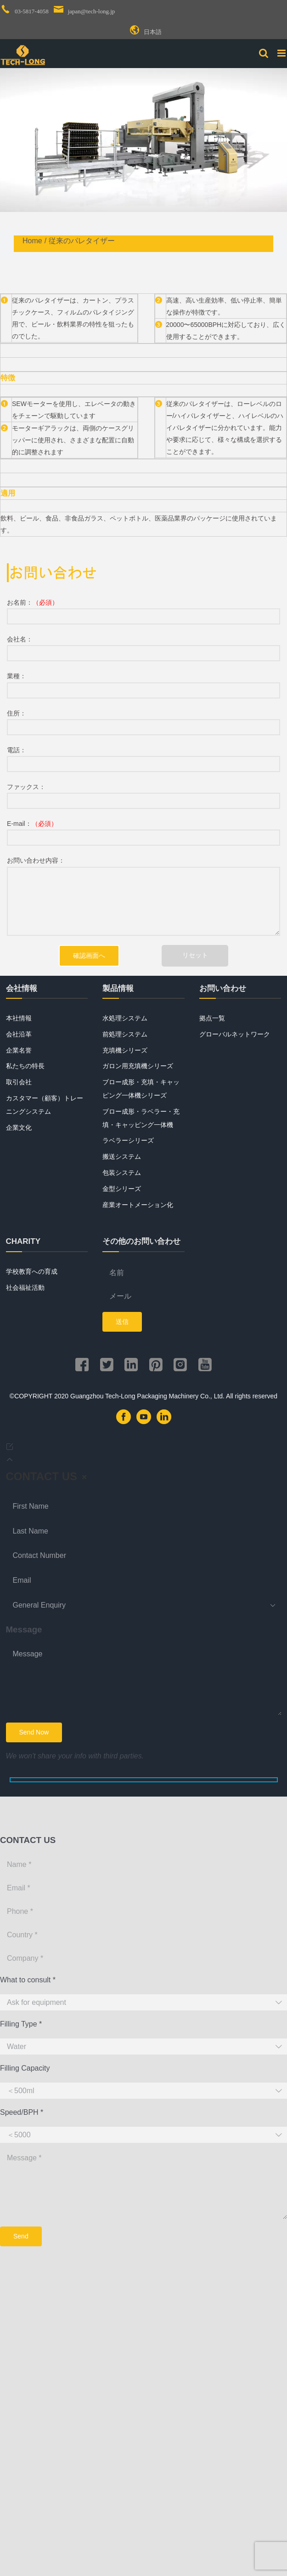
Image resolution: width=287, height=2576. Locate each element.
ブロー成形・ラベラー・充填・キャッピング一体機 (141, 1118)
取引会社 (19, 1082)
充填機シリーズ (124, 1050)
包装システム (121, 1172)
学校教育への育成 (31, 1271)
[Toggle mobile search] (263, 53)
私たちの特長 (25, 1066)
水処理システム (124, 1018)
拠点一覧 (212, 1018)
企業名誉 (19, 1050)
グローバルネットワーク (234, 1034)
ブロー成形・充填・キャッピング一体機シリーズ (141, 1088)
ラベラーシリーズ (128, 1140)
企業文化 (19, 1127)
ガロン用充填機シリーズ (137, 1066)
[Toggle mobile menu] (282, 53)
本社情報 (19, 1018)
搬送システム (121, 1156)
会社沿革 (19, 1034)
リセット (195, 955)
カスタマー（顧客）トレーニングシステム (44, 1104)
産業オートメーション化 (137, 1204)
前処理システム (124, 1034)
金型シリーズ (121, 1188)
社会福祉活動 (25, 1287)
